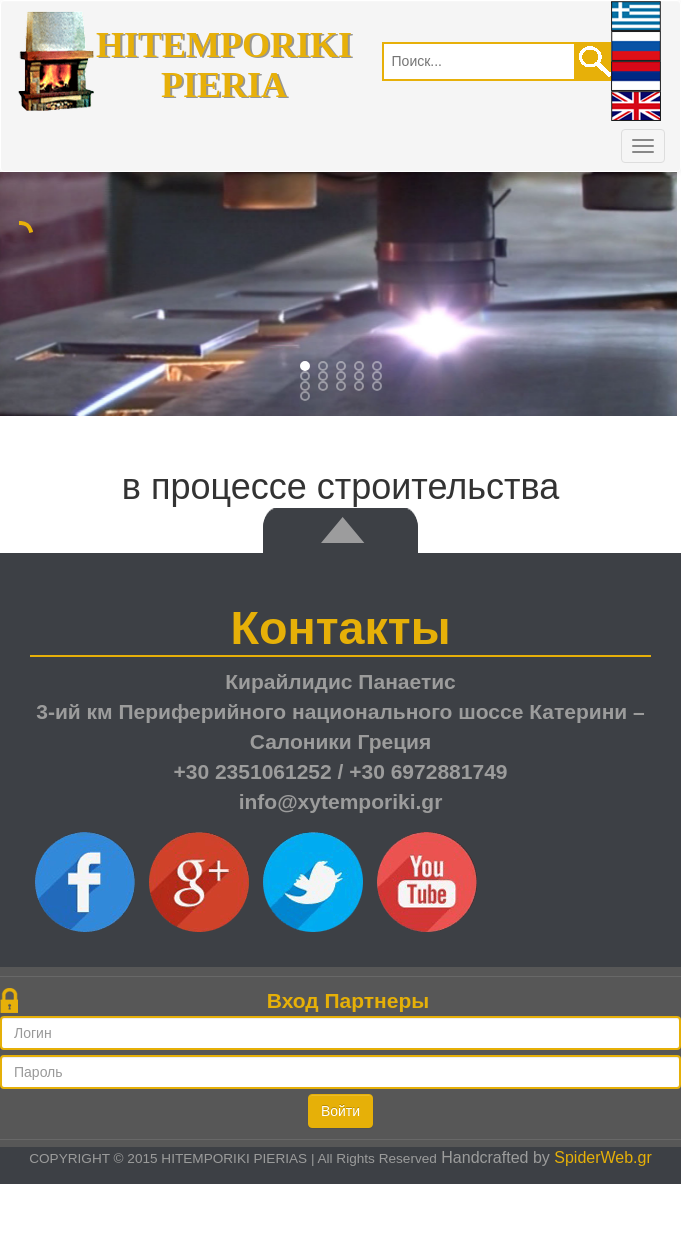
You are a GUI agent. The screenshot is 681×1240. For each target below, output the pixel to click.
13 (361, 388)
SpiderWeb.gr (603, 1157)
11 (325, 388)
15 (307, 398)
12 (343, 388)
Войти (340, 1111)
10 (307, 388)
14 (379, 388)
